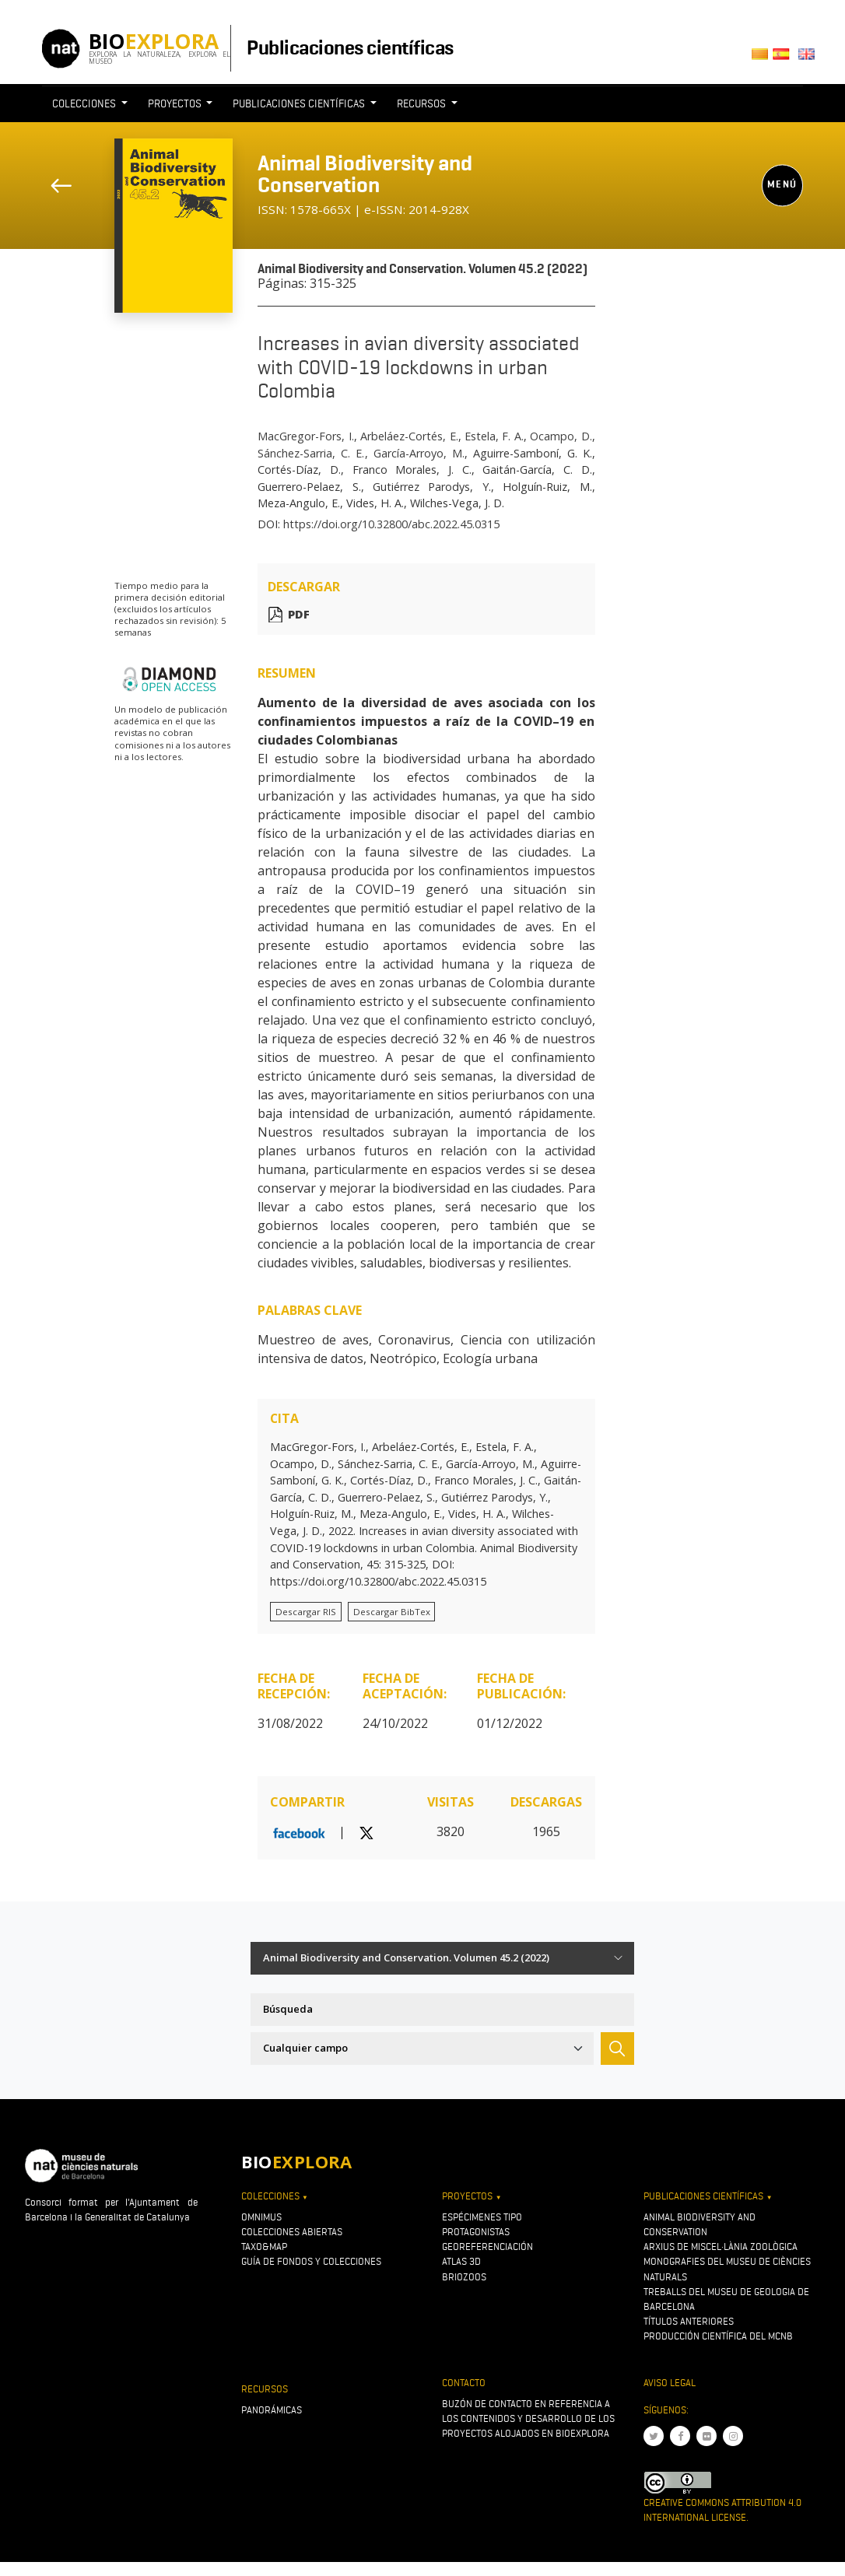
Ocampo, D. (560, 436)
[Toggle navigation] (605, 132)
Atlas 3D (461, 2261)
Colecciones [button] (85, 103)
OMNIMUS (261, 2217)
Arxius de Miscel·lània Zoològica (720, 2246)
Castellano (785, 58)
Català (762, 58)
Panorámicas (271, 2410)
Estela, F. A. (494, 436)
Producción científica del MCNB (718, 2336)
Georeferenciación (487, 2246)
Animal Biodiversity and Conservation (365, 173)
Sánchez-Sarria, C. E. (311, 453)
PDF (299, 614)
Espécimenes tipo (482, 2217)
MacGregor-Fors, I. (305, 436)
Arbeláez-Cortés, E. (409, 436)
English (809, 58)
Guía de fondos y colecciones (311, 2261)
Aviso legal (669, 2382)
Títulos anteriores (688, 2321)
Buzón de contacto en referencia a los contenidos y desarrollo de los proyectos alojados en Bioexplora (528, 2418)
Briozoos (464, 2277)
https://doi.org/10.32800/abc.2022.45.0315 (391, 524)
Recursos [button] (422, 103)
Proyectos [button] (176, 103)
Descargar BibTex (391, 1611)
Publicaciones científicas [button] (300, 103)
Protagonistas (476, 2232)
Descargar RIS (305, 1611)
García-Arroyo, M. (419, 453)
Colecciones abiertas (291, 2232)
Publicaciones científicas (350, 47)
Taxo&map (264, 2246)
